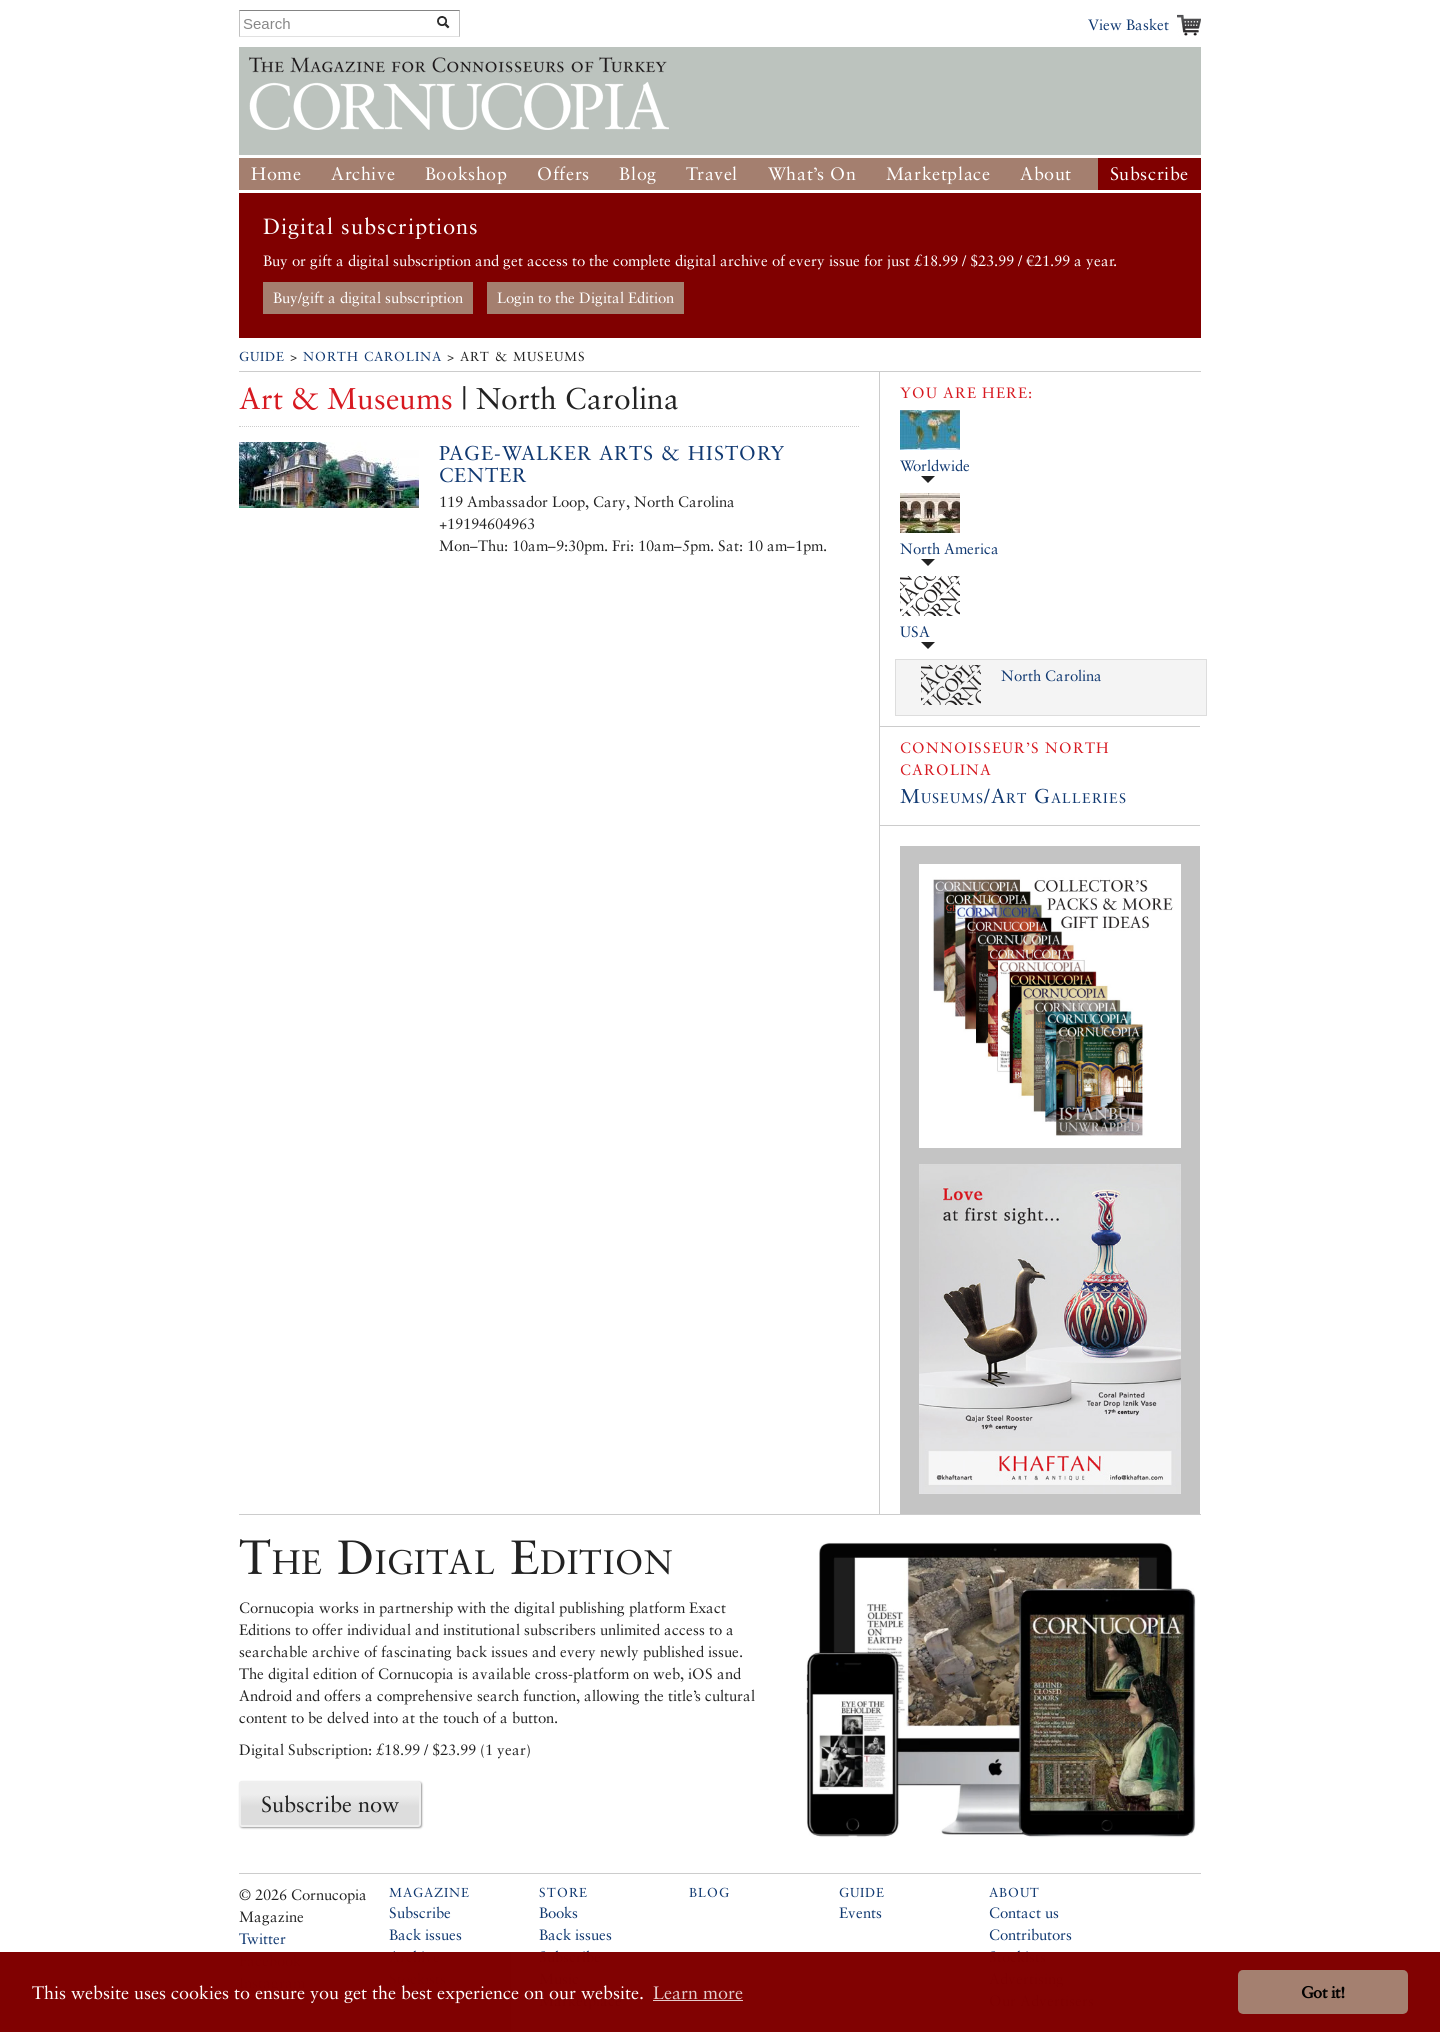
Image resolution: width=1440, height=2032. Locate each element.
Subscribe (1149, 173)
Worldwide (935, 465)
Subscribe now (330, 1804)
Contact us (1024, 1912)
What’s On (812, 173)
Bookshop (466, 173)
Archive (363, 173)
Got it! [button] (1323, 1992)
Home (276, 173)
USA (915, 631)
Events (860, 1912)
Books (558, 1912)
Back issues (425, 1934)
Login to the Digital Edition (585, 297)
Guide (262, 356)
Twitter (262, 1938)
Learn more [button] (698, 1992)
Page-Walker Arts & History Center (612, 464)
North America (949, 548)
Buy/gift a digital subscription (368, 297)
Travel (712, 173)
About (1046, 173)
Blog (637, 173)
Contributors (1030, 1934)
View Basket (1128, 24)
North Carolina (372, 356)
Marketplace (938, 173)
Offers (563, 173)
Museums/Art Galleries (1013, 796)
